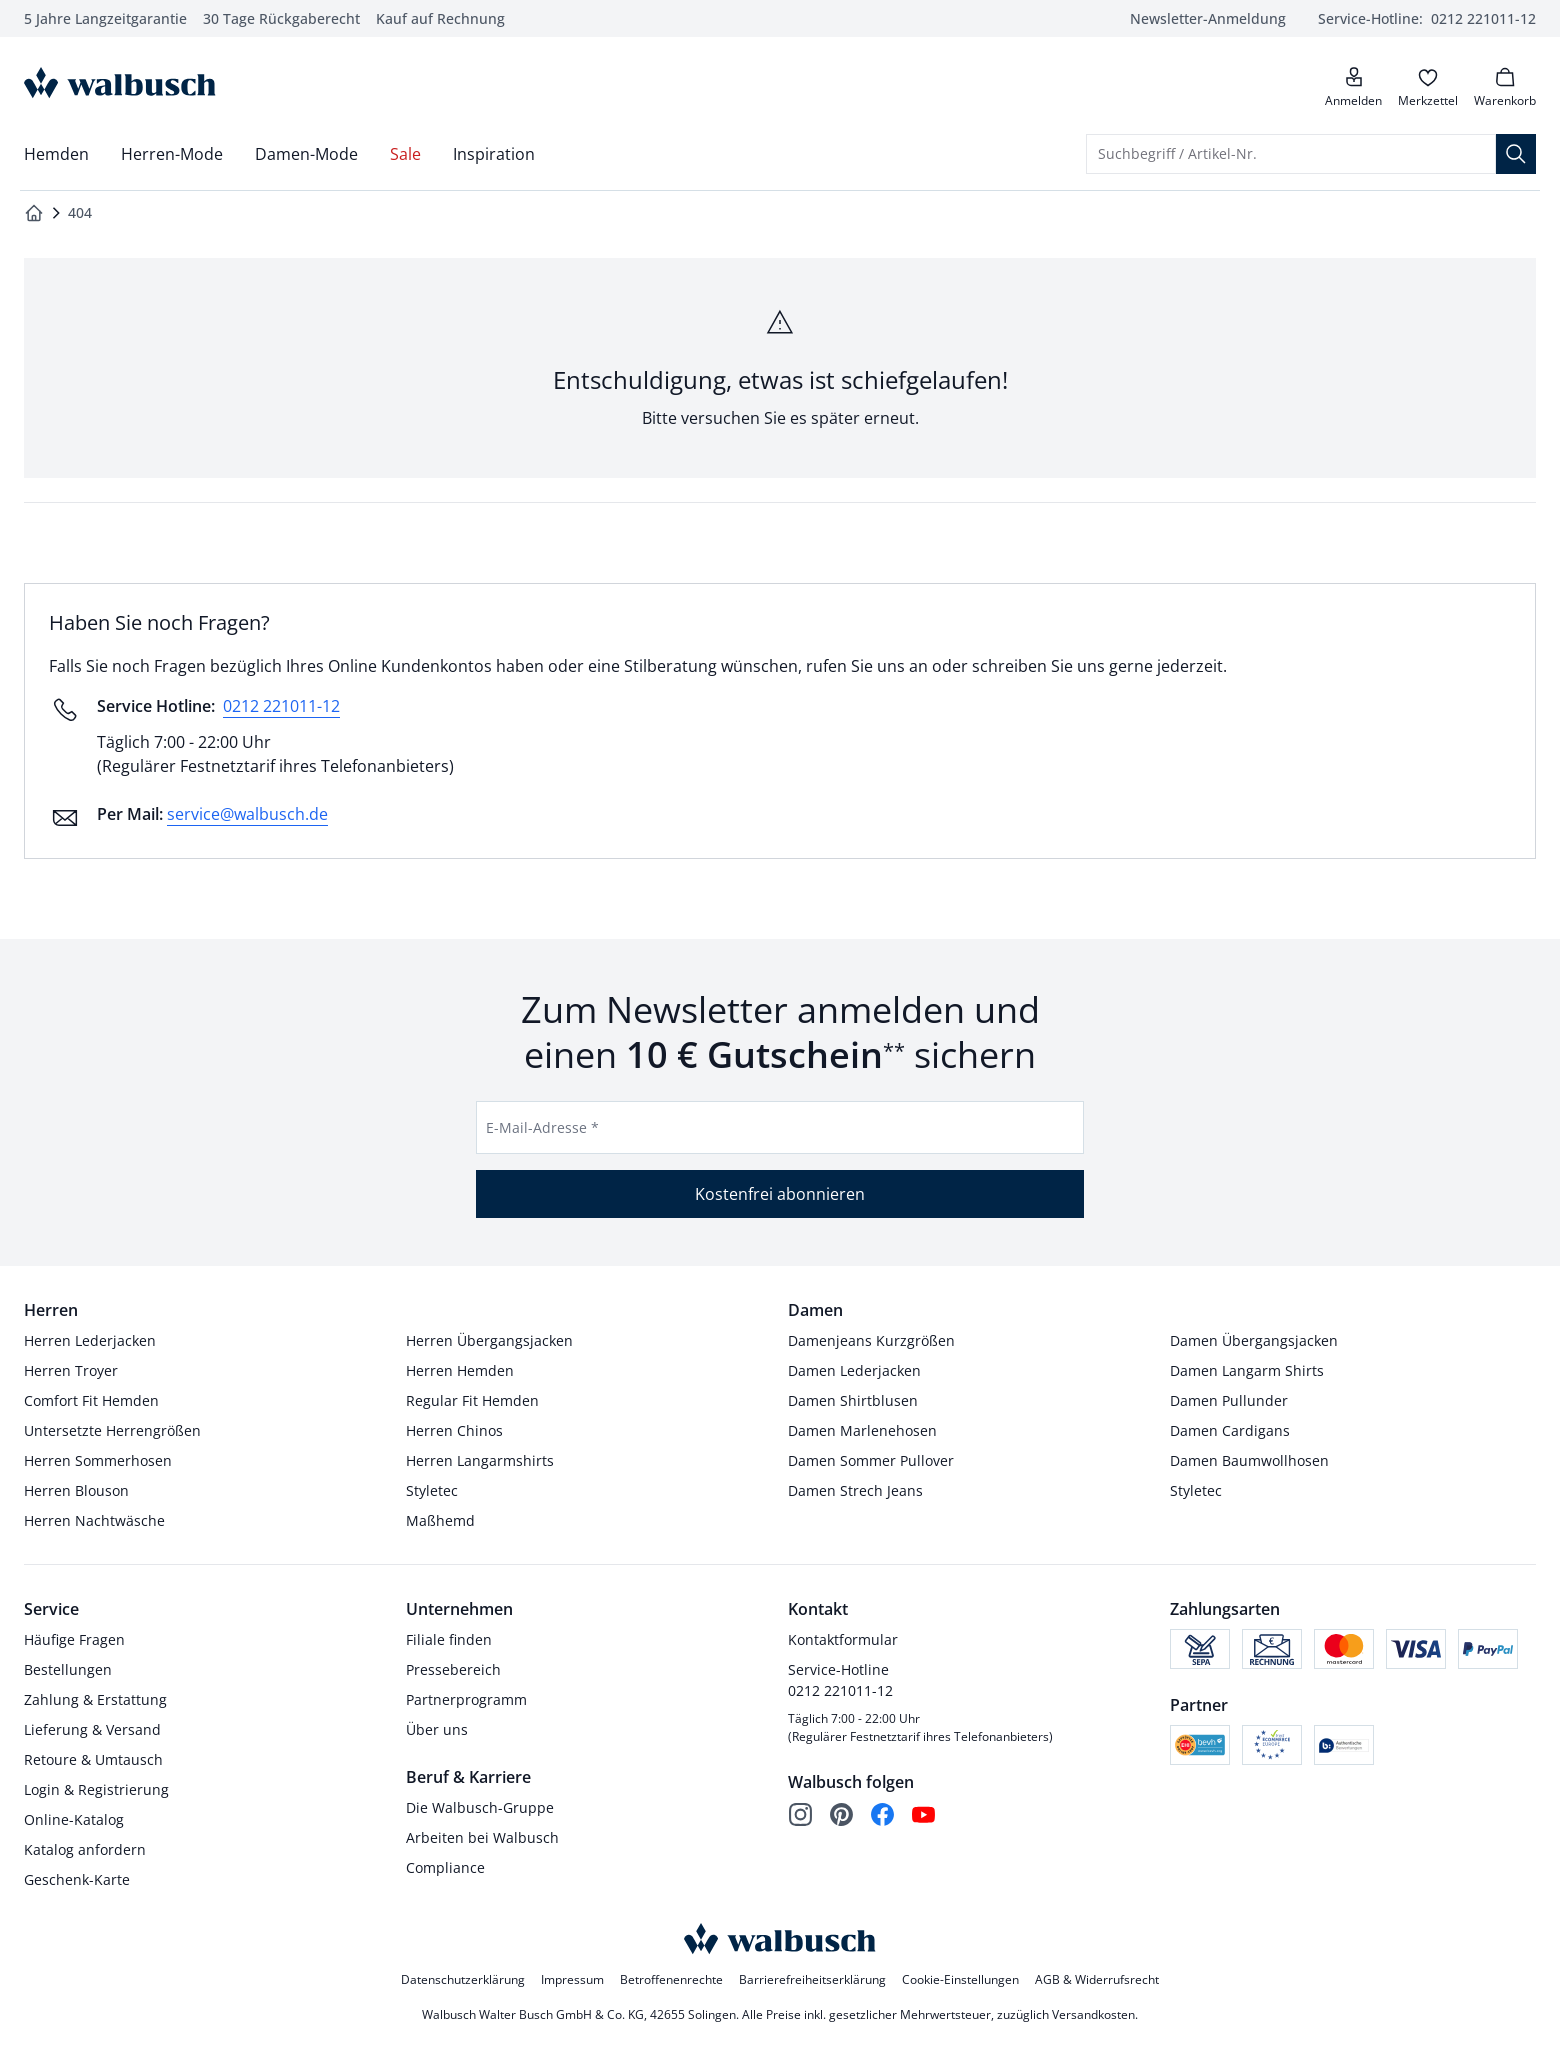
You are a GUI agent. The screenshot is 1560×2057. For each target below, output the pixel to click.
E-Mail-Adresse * (542, 1127)
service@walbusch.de (247, 814)
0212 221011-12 (281, 706)
